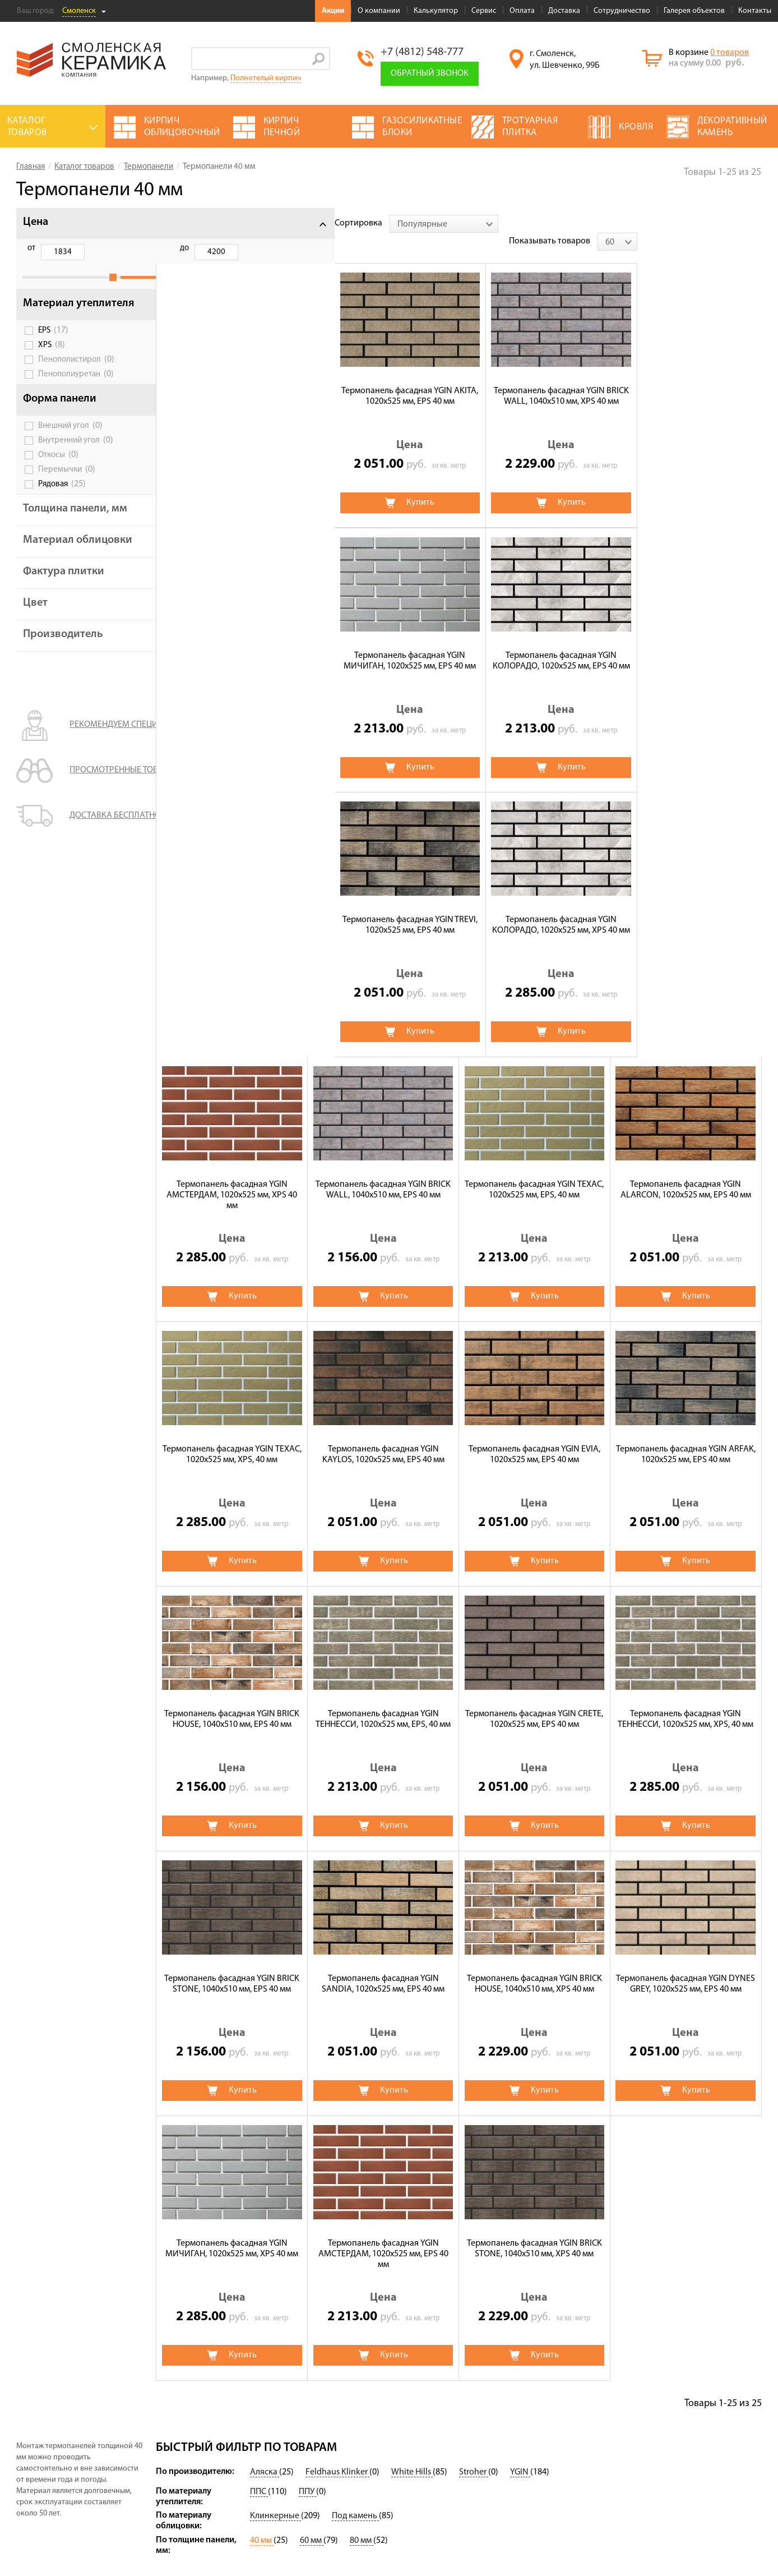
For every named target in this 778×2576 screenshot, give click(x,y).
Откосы (58, 478)
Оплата (522, 11)
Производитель (63, 682)
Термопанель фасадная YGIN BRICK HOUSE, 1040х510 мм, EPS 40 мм (534, 1172)
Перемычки (66, 493)
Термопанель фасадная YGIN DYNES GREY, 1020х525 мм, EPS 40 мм (383, 1701)
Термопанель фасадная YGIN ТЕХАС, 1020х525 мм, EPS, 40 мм (232, 907)
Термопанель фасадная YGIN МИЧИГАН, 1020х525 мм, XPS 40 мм (534, 1701)
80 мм (361, 2258)
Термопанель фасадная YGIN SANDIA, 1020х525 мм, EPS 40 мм (685, 1436)
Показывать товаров (674, 223)
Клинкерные (275, 2233)
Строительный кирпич (343, 2492)
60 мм (311, 2258)
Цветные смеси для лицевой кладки (336, 2353)
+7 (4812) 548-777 (422, 52)
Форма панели (59, 422)
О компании (379, 11)
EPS (53, 354)
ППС (259, 2209)
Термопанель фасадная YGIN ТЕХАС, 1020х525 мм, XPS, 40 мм (534, 907)
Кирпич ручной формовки (350, 2404)
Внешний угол (70, 449)
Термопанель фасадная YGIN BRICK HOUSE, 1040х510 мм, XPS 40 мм (231, 1701)
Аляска (264, 2189)
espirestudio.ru (709, 2543)
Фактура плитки (63, 619)
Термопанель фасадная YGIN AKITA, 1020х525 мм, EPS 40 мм (232, 378)
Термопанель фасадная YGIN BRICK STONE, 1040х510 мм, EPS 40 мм (534, 1436)
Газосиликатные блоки (447, 2380)
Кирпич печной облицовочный (329, 2441)
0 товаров (729, 52)
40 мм (262, 2258)
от (31, 248)
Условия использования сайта (68, 2452)
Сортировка (179, 223)
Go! (318, 58)
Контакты (754, 11)
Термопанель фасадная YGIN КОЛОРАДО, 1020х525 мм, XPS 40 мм (383, 642)
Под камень (355, 2233)
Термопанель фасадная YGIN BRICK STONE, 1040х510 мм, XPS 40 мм (231, 1966)
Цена (35, 222)
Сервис (483, 11)
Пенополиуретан (76, 398)
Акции (333, 11)
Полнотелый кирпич (265, 78)
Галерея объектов (694, 11)
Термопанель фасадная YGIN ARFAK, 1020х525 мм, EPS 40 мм (383, 1172)
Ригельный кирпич (440, 2436)
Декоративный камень (447, 2364)
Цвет (35, 650)
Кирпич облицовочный (344, 2508)
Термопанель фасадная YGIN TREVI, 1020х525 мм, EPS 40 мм (231, 642)
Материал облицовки (51, 581)
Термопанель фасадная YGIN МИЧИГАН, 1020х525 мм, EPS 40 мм (534, 378)
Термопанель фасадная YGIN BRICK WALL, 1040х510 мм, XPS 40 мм (383, 378)
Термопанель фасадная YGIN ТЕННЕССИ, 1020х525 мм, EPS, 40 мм (685, 1172)
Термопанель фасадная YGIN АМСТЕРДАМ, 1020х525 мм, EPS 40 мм (685, 1707)
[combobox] (265, 224)
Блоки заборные (435, 2467)
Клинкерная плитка (441, 2483)
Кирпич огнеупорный (341, 2420)
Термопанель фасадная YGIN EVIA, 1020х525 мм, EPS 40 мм (232, 1172)
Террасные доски (436, 2452)
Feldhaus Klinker (337, 2189)
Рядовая (62, 508)
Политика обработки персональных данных (92, 2466)
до (88, 248)
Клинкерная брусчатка (343, 2373)
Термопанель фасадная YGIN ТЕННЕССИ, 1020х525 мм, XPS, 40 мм (383, 1436)
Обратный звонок (430, 73)
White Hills (412, 2189)
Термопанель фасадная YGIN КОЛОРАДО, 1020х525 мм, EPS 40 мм (685, 378)
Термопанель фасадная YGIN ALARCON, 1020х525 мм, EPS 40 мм (383, 907)
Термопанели (325, 2389)
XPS (51, 369)
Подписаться (606, 2451)
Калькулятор (436, 11)
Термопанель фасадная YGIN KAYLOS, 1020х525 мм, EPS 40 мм (685, 907)
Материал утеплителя (52, 321)
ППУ (307, 2209)
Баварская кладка (333, 2476)
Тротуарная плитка (336, 2461)
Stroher (473, 2189)
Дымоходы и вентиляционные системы (454, 2416)
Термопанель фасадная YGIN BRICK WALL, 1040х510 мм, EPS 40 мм (685, 642)
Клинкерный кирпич (443, 2348)
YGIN (520, 2189)
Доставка (564, 11)
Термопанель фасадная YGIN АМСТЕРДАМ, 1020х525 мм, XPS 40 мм (534, 648)
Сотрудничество (622, 11)
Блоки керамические (444, 2395)
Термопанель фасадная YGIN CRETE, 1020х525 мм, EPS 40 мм (232, 1436)
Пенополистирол (76, 383)
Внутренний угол (75, 464)
